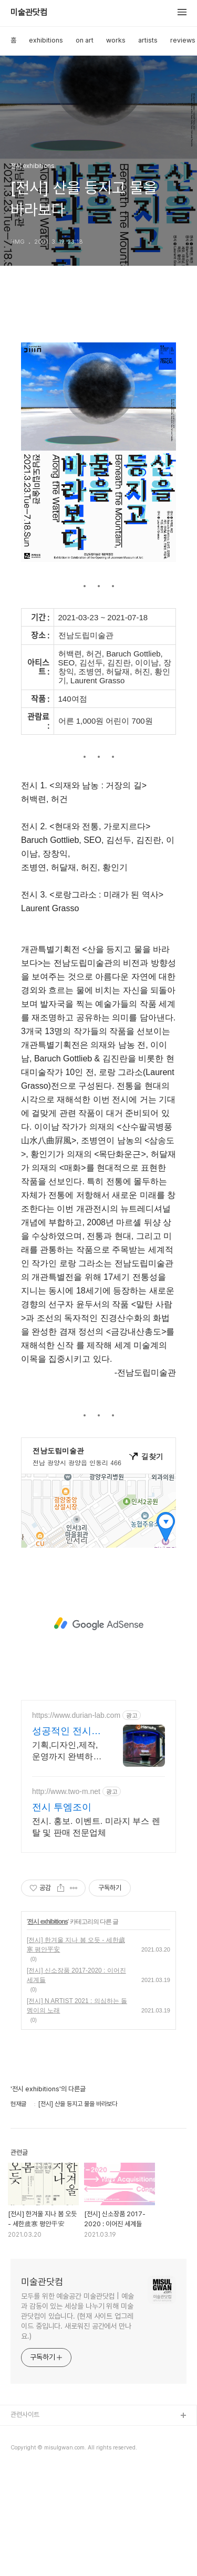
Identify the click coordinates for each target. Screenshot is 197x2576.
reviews (182, 40)
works (116, 40)
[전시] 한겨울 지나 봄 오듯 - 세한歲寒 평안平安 (76, 2049)
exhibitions (46, 40)
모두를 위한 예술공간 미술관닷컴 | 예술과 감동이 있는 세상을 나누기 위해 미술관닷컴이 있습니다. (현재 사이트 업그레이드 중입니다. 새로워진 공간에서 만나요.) (77, 2421)
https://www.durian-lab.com (76, 1820)
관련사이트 (25, 2519)
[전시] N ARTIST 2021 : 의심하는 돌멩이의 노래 (77, 2110)
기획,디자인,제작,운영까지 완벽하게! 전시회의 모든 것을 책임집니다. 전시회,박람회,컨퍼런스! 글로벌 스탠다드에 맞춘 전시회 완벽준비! (65, 1856)
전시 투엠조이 (61, 1912)
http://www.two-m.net (66, 1896)
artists (148, 40)
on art (85, 40)
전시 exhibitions (47, 2026)
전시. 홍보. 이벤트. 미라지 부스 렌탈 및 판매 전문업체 (96, 1932)
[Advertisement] (98, 360)
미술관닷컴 (29, 12)
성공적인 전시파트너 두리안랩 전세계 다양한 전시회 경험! (66, 1836)
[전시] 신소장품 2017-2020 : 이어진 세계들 (76, 2080)
